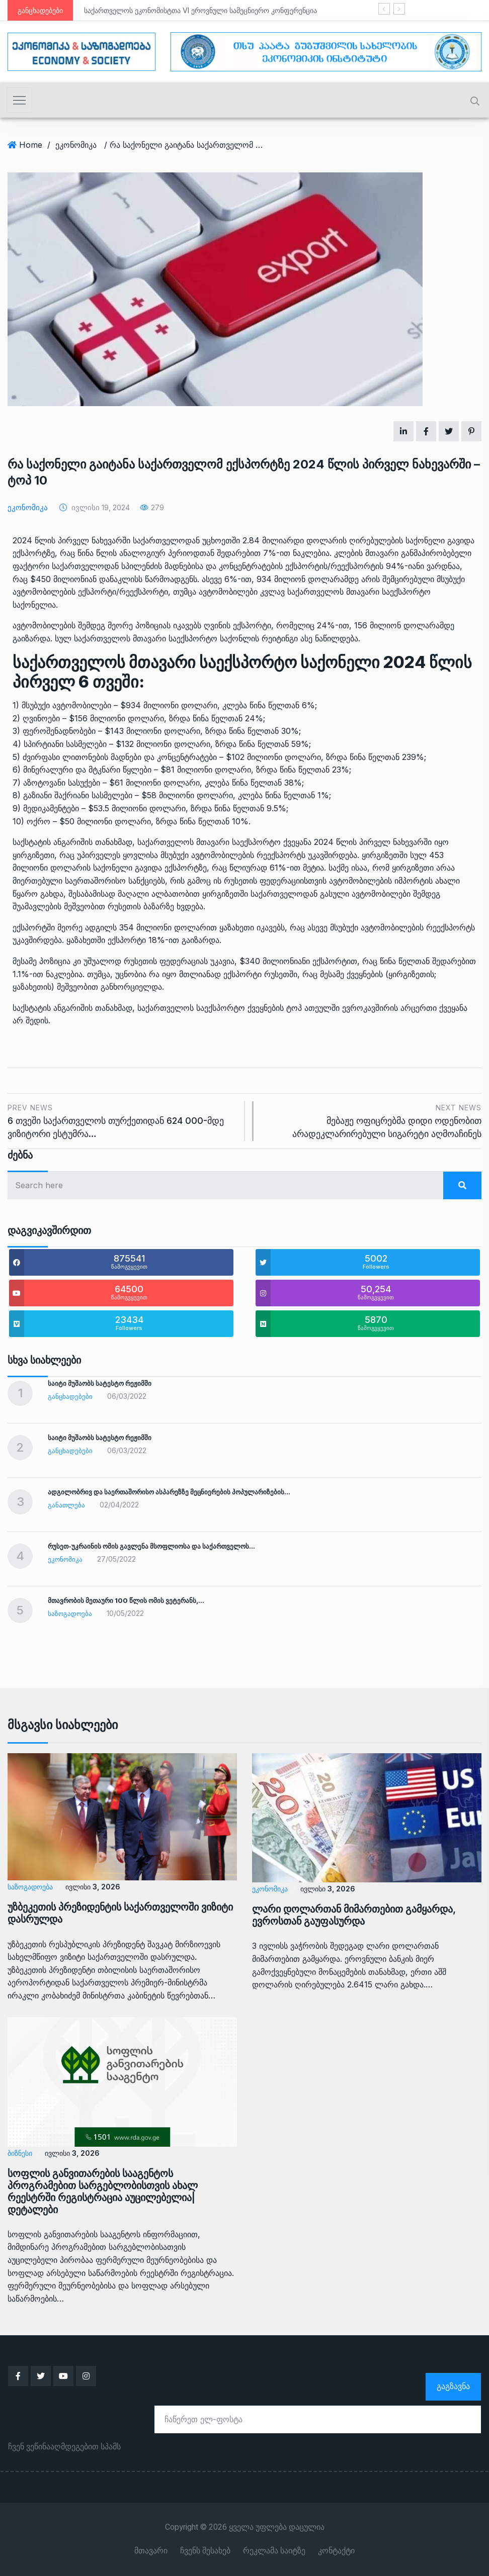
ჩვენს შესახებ (205, 2550)
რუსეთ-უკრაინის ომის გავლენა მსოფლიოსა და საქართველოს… (151, 1546)
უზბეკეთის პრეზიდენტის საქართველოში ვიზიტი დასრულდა (120, 1913)
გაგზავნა (453, 2386)
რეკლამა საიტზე (274, 2550)
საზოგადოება (70, 1613)
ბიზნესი (20, 2152)
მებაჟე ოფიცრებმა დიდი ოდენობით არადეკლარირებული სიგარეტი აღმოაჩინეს (372, 1120)
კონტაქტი (336, 2550)
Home (30, 145)
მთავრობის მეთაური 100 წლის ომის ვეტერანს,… (126, 1600)
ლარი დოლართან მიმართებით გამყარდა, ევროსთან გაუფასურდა (354, 1915)
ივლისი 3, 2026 (92, 1886)
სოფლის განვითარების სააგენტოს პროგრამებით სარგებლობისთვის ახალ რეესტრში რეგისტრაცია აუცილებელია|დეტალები (103, 2191)
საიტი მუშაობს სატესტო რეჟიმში (99, 1383)
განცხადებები (70, 1396)
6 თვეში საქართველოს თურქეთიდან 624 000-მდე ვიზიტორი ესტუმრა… (122, 1120)
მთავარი (151, 2550)
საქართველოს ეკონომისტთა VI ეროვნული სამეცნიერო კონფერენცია (200, 10)
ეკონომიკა (76, 145)
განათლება (66, 1505)
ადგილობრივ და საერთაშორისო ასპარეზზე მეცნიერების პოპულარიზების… (169, 1492)
